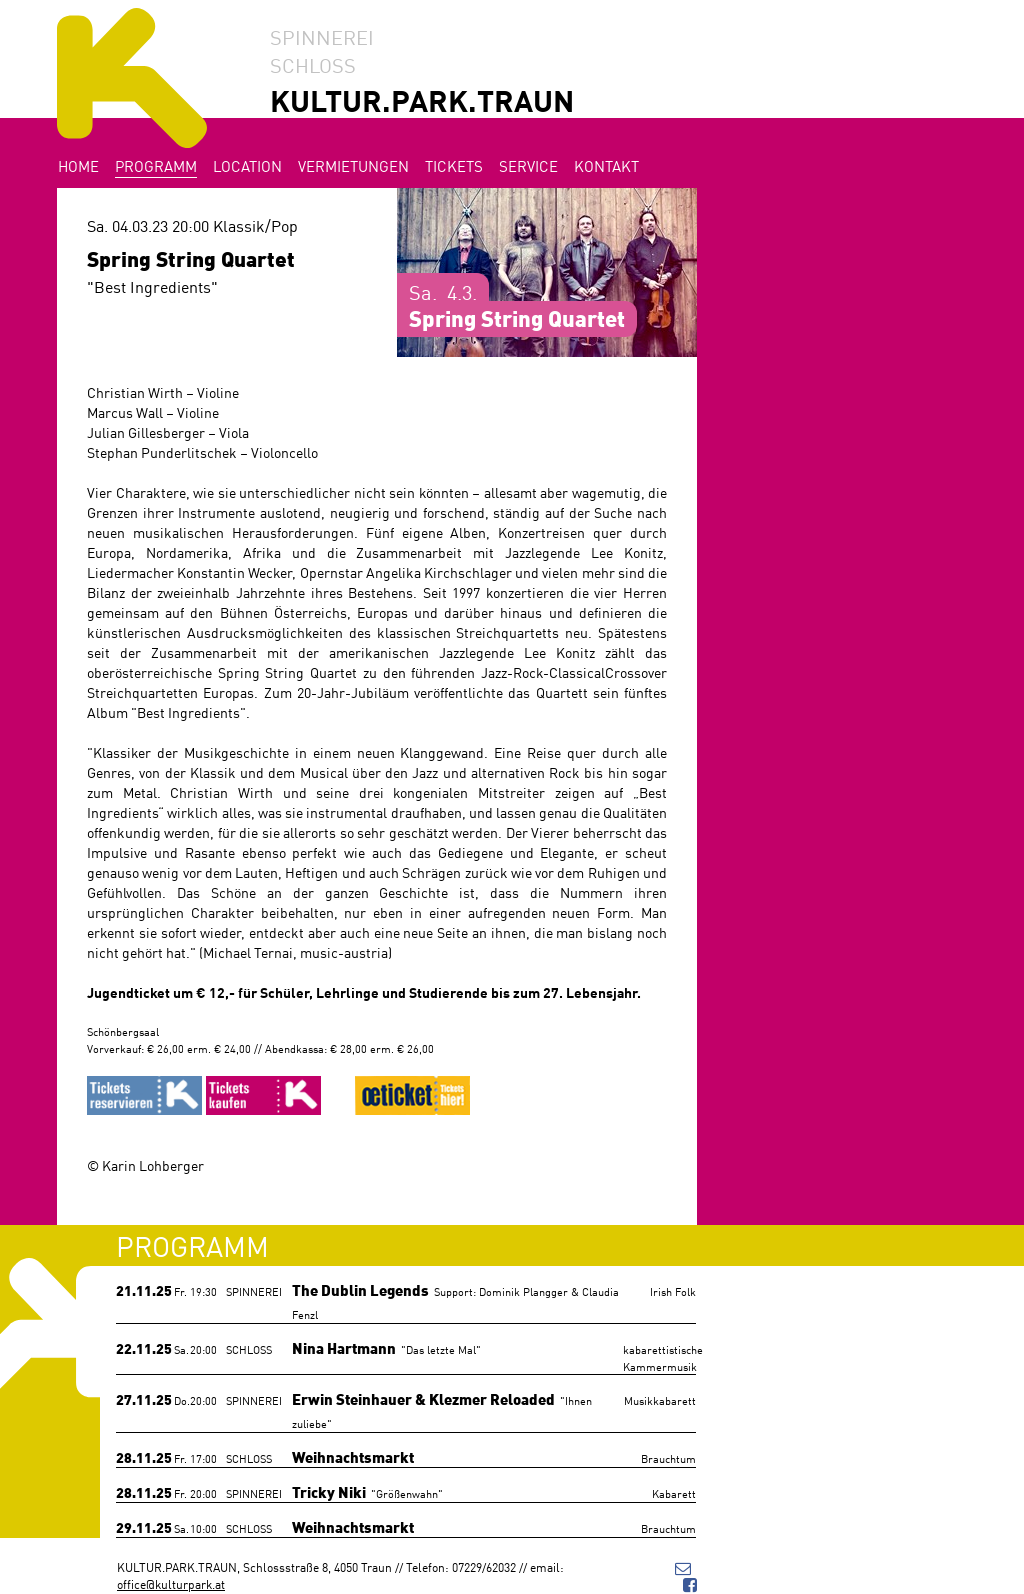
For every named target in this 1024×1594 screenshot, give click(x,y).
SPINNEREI (322, 36)
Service (528, 165)
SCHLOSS (313, 64)
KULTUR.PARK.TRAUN (422, 99)
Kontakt (606, 165)
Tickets (454, 165)
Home (78, 165)
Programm (156, 165)
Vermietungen (353, 165)
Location (247, 165)
